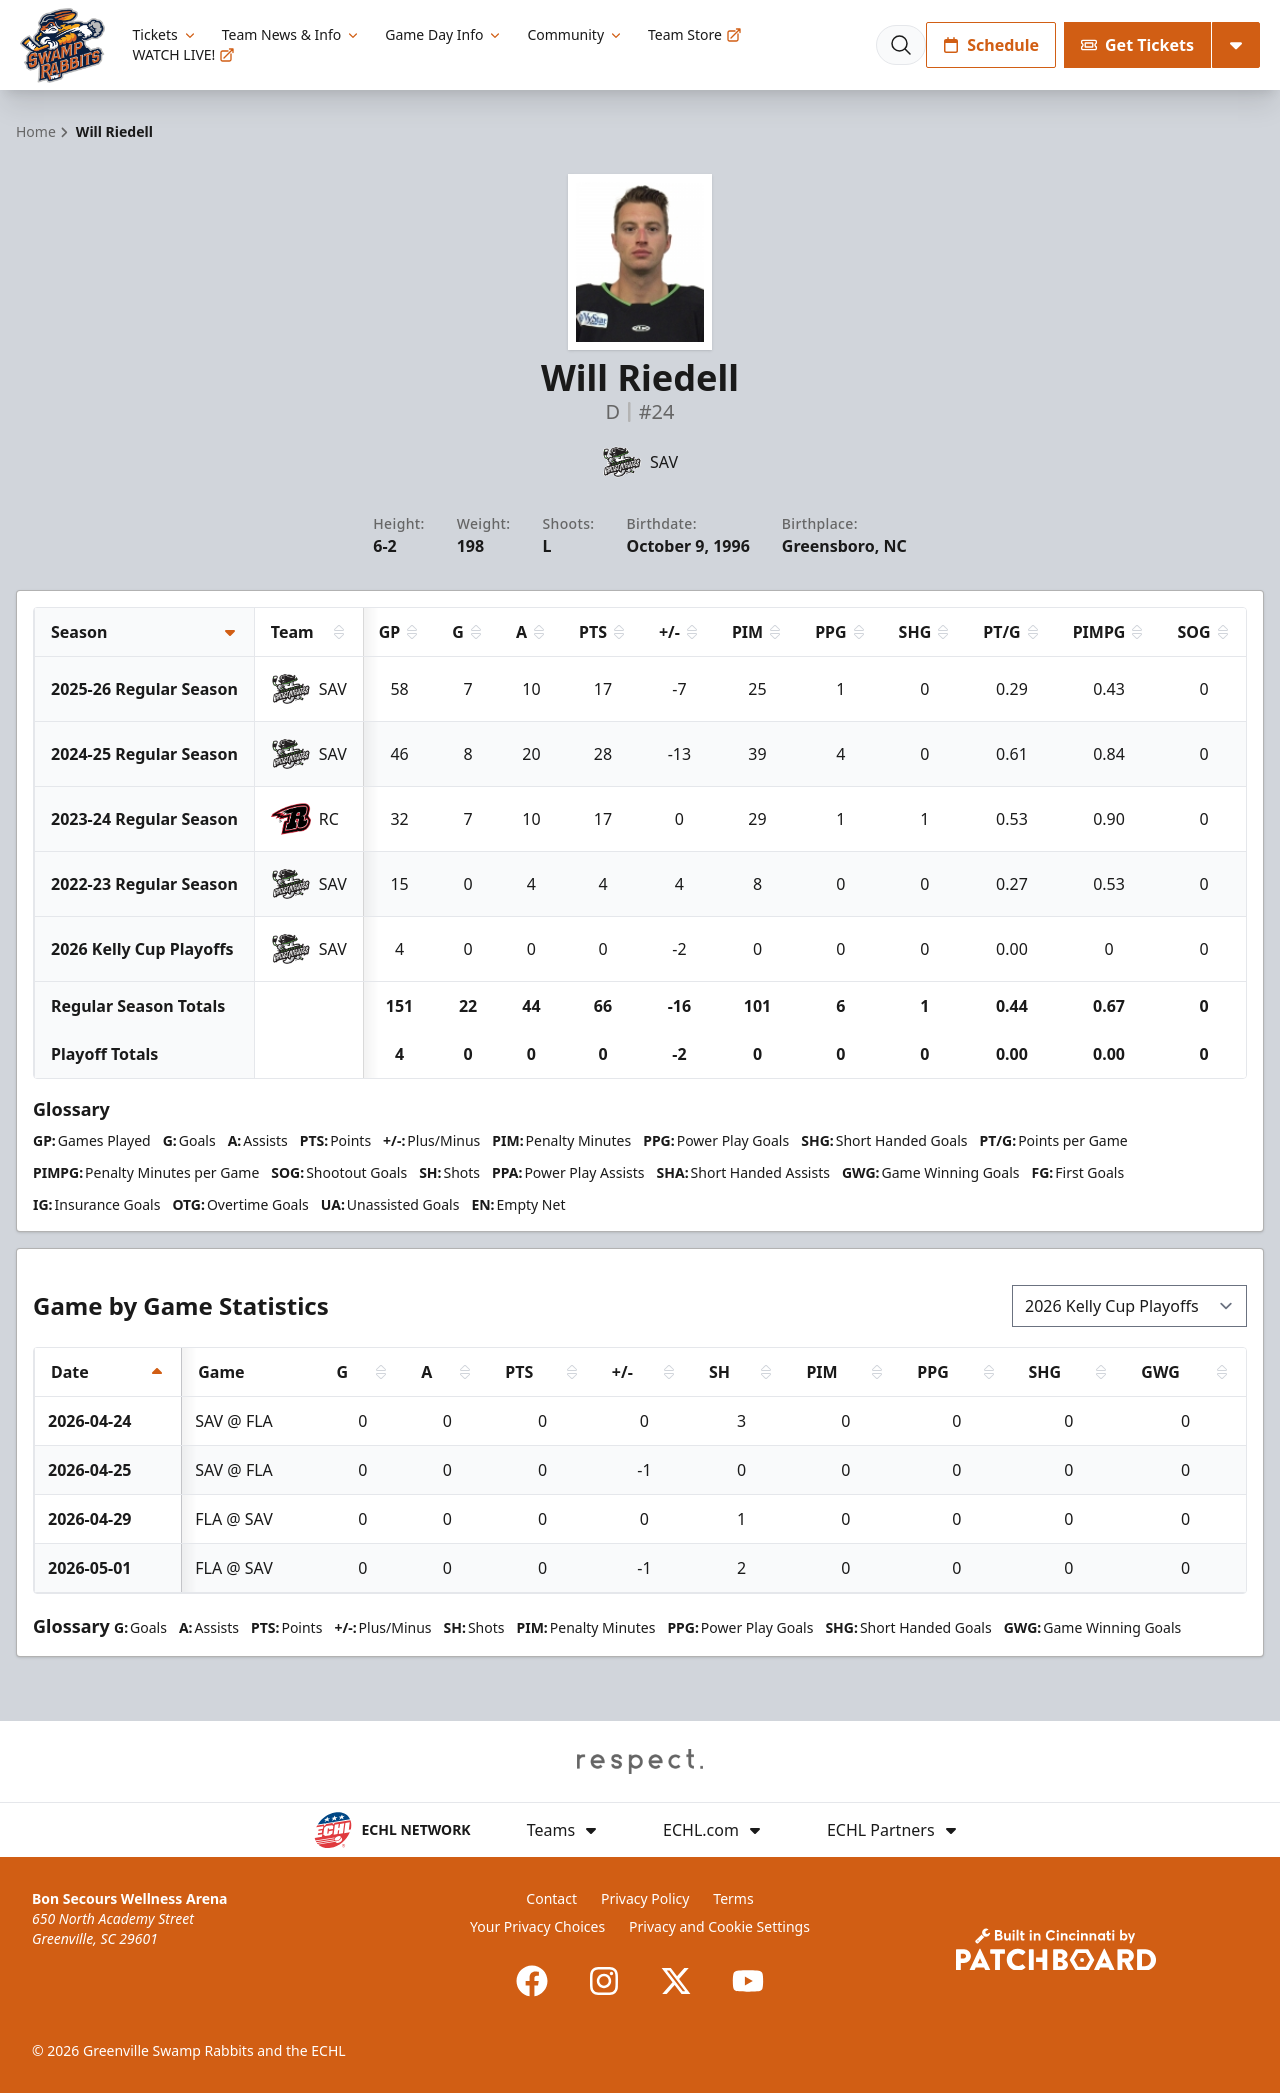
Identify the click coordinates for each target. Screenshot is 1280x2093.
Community (575, 34)
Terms (733, 1898)
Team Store (695, 34)
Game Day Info (444, 34)
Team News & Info (291, 34)
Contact (551, 1898)
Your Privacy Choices (537, 1926)
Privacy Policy (645, 1898)
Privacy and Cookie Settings (719, 1926)
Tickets (165, 34)
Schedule (991, 45)
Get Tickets (1137, 45)
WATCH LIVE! (184, 54)
